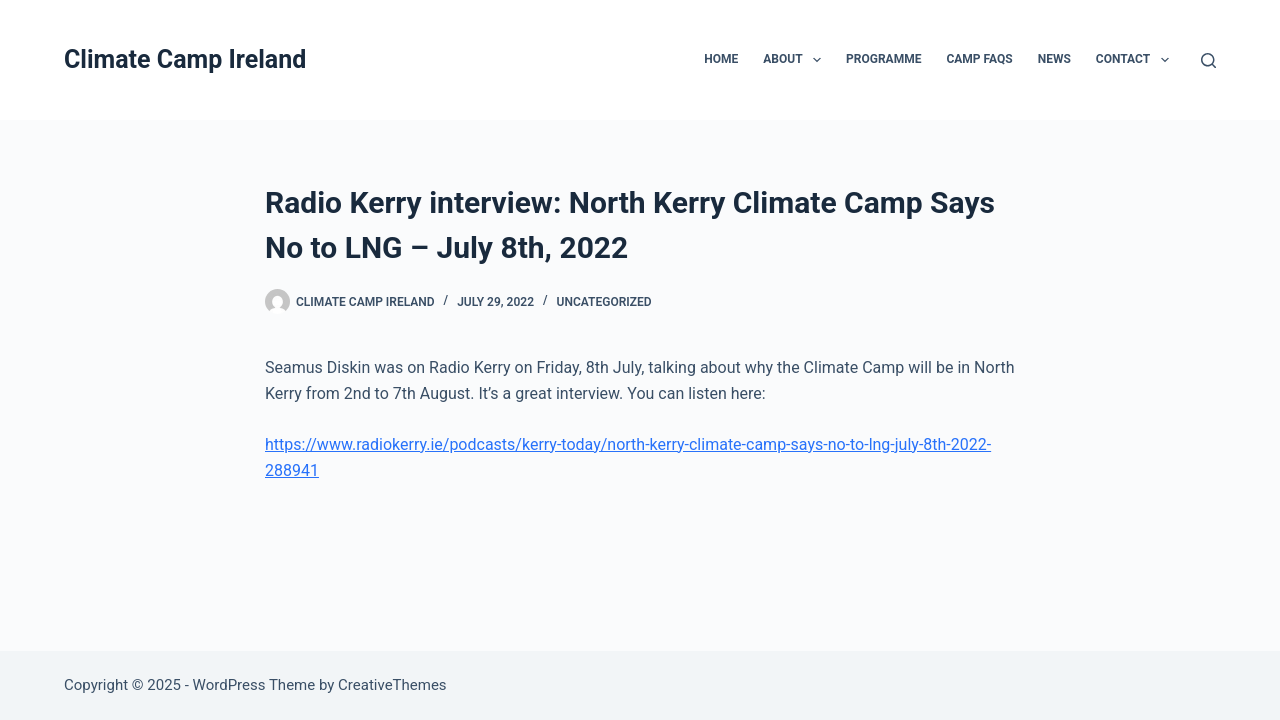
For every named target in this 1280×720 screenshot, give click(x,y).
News (1054, 59)
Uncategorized (604, 302)
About (796, 60)
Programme (883, 59)
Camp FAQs (979, 59)
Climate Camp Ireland (185, 59)
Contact (1136, 60)
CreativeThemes (392, 685)
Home (721, 59)
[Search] (1208, 60)
